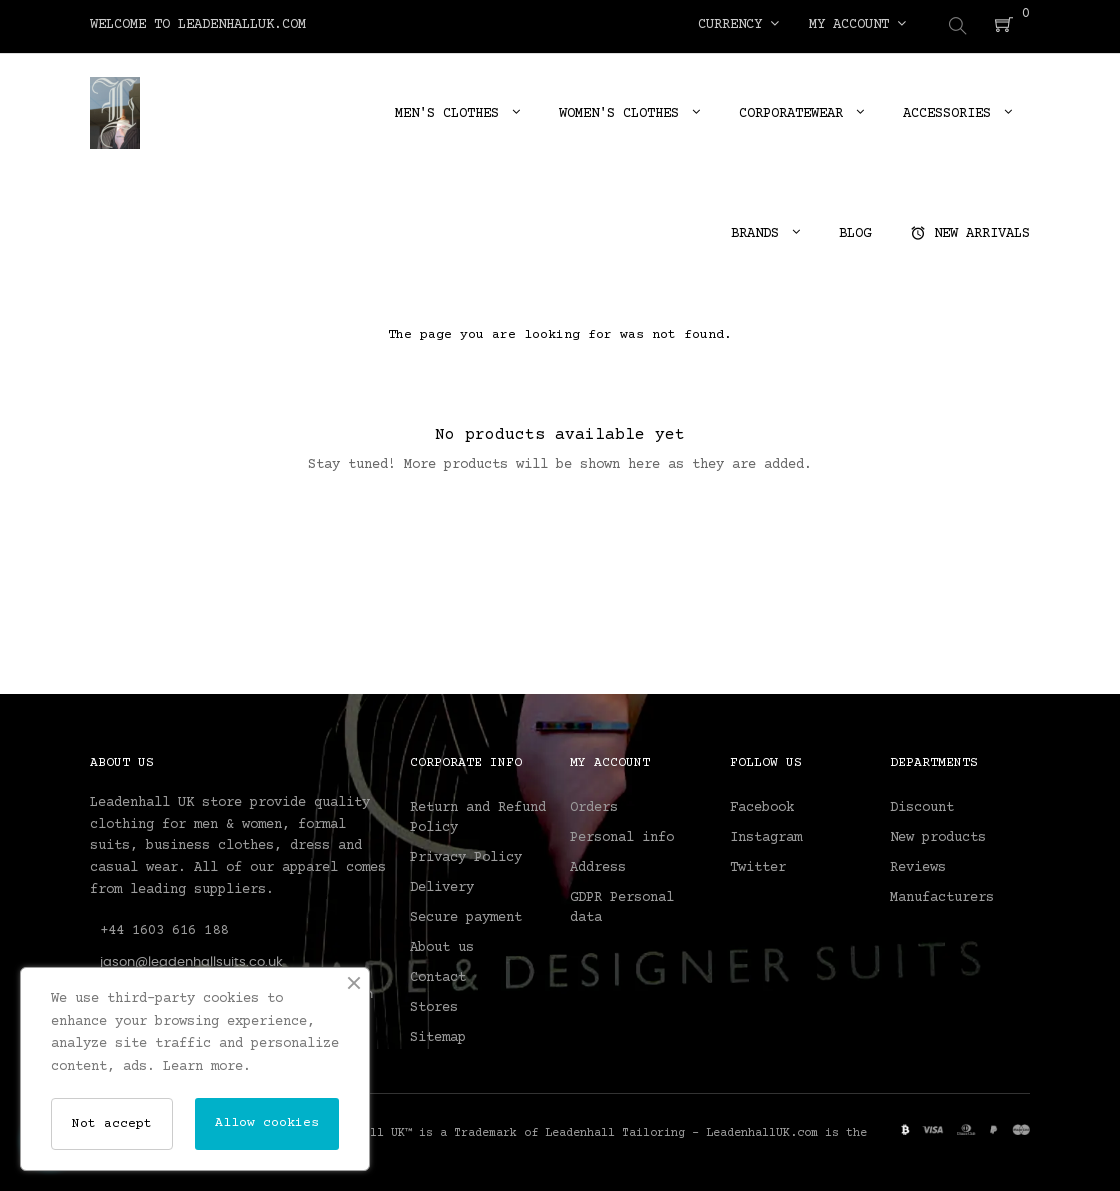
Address (598, 865)
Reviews (918, 865)
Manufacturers (942, 895)
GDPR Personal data (622, 905)
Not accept (112, 1124)
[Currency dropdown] (738, 25)
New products (938, 835)
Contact (438, 975)
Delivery (442, 885)
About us (442, 945)
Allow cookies (267, 1123)
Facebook (762, 805)
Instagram (766, 835)
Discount (922, 805)
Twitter (758, 865)
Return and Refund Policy (478, 815)
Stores (434, 1005)
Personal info (622, 835)
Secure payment (466, 915)
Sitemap (438, 1035)
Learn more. (207, 1067)
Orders (594, 805)
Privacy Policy (466, 855)
